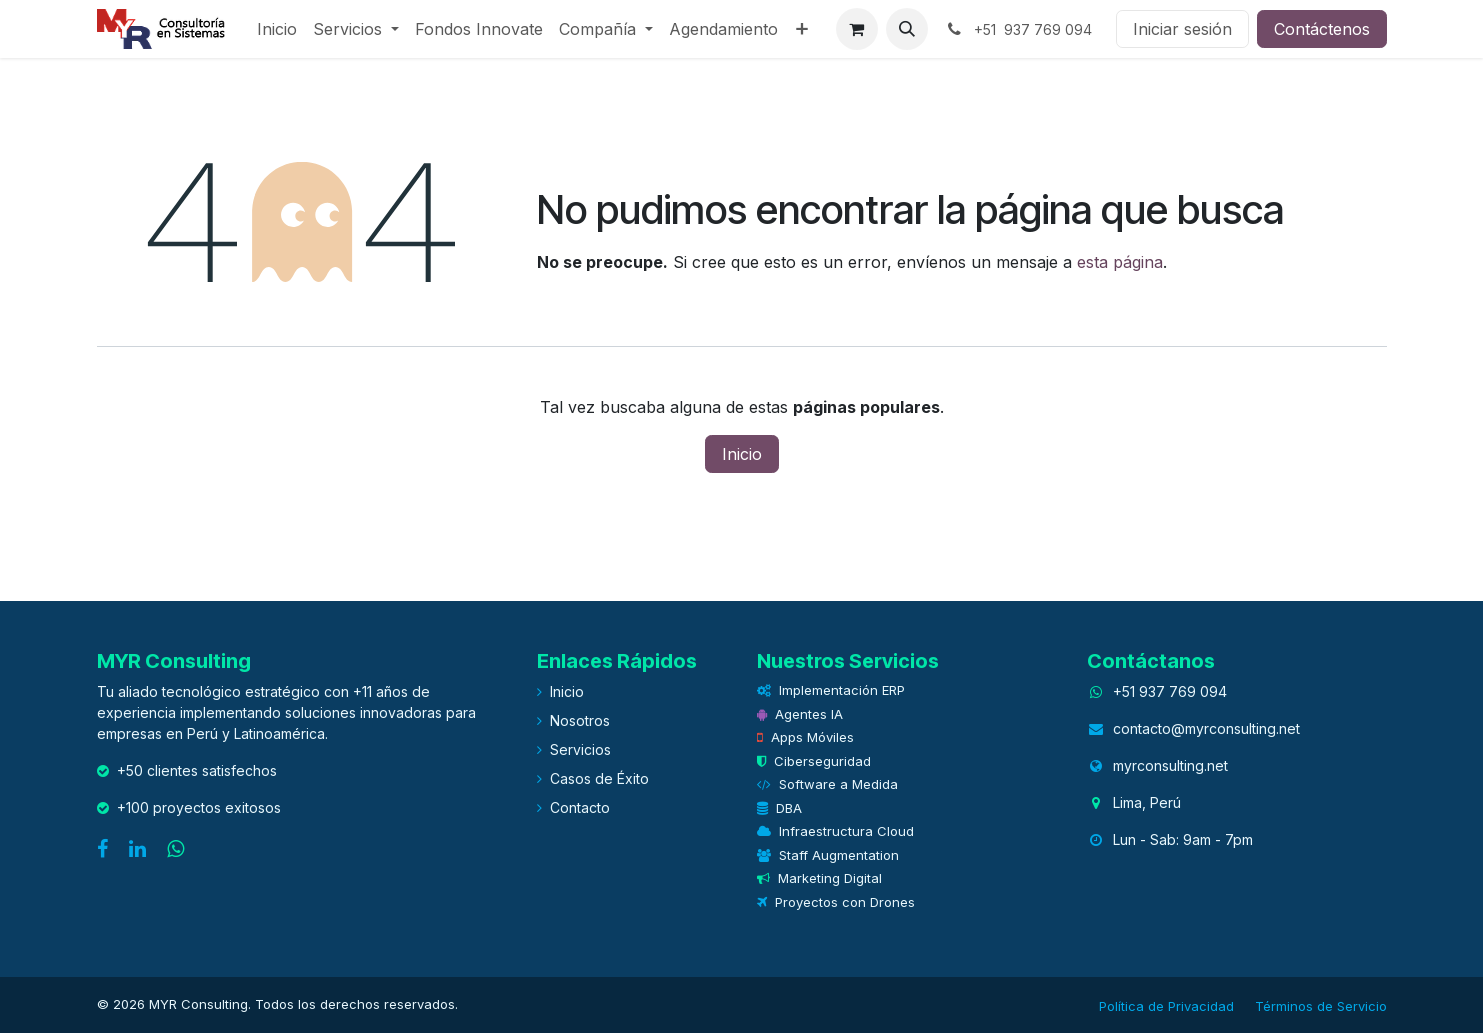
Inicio (742, 454)
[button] (907, 29)
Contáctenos (1322, 29)
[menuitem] (277, 29)
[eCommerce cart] (857, 29)
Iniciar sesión (1182, 29)
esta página (1120, 262)
